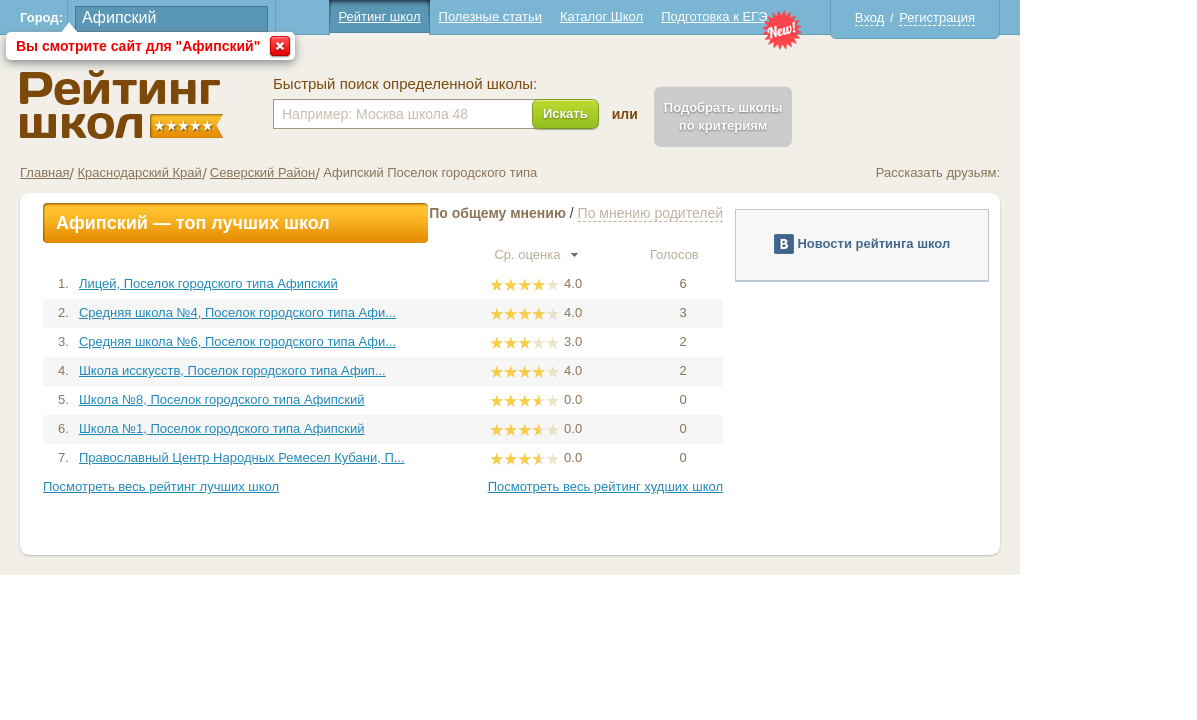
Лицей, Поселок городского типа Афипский (296, 283)
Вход (957, 17)
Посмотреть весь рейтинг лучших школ (250, 486)
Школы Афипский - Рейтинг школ (210, 104)
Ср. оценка (625, 254)
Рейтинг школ (468, 16)
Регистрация (1026, 17)
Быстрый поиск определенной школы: (494, 84)
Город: (130, 17)
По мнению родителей (738, 213)
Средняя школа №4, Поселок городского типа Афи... (325, 312)
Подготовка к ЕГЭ (803, 16)
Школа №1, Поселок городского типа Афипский (310, 428)
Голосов (771, 254)
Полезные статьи (578, 16)
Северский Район (350, 172)
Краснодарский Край (228, 172)
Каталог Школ (689, 16)
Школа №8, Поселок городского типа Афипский (310, 399)
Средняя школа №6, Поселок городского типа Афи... (325, 341)
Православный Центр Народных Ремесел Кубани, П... (330, 457)
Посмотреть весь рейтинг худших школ (693, 486)
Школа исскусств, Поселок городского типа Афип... (320, 370)
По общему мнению (586, 213)
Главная (133, 172)
